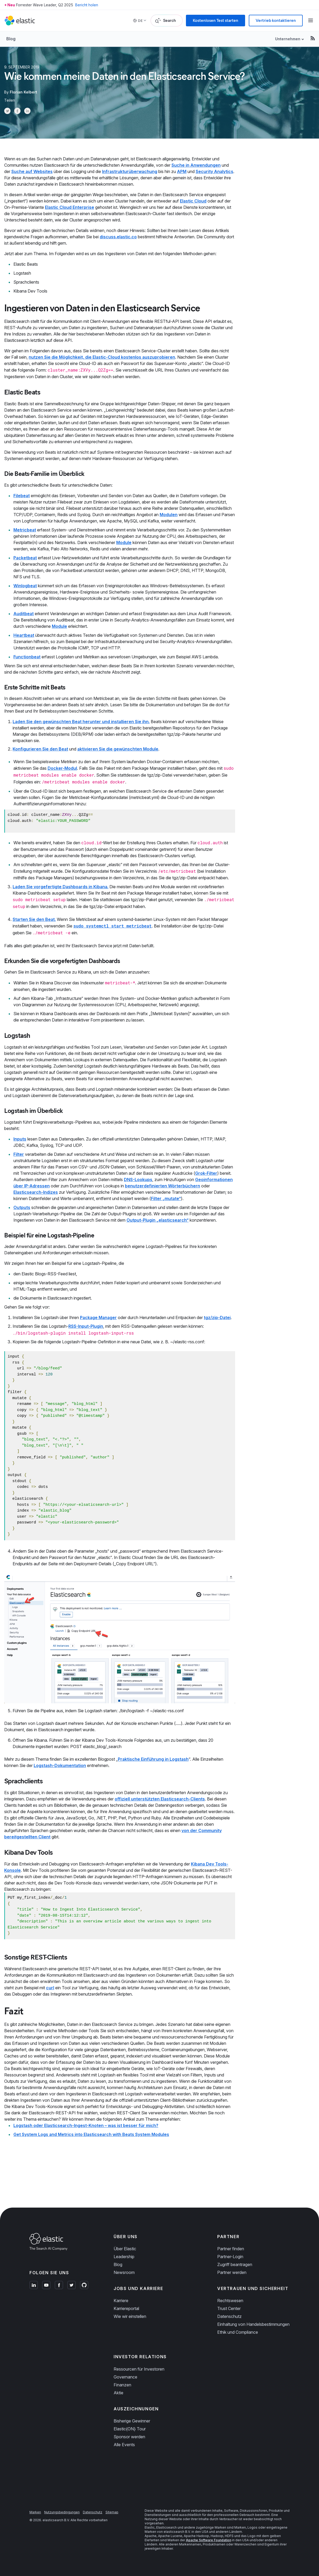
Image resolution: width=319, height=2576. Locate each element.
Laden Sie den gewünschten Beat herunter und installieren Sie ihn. (81, 721)
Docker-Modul (62, 768)
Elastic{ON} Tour (130, 2428)
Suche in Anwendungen (196, 165)
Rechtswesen (230, 2300)
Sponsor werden (129, 2436)
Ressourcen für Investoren (139, 2369)
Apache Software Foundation (208, 2540)
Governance (125, 2377)
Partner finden (230, 2248)
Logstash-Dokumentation (60, 1765)
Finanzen (122, 2384)
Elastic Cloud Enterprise (69, 207)
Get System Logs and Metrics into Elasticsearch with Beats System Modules (91, 2134)
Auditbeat (23, 613)
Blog (11, 38)
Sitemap (111, 2512)
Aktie (118, 2392)
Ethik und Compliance (237, 2332)
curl (50, 1987)
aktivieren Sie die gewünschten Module (117, 749)
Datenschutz (229, 2316)
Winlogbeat (25, 585)
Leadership (124, 2256)
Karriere (121, 2300)
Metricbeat (24, 529)
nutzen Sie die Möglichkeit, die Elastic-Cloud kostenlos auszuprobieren (102, 357)
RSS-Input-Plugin (85, 1326)
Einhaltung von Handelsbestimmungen (253, 2324)
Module (123, 542)
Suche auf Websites (32, 171)
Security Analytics (214, 171)
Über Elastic (125, 2248)
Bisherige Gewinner (132, 2421)
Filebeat (21, 495)
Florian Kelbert (23, 92)
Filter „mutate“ (166, 1198)
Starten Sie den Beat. (34, 919)
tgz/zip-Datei (217, 1317)
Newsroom (124, 2272)
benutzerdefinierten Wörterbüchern (162, 1185)
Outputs (21, 1207)
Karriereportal (126, 2308)
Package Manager (98, 1317)
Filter (18, 1154)
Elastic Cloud (193, 201)
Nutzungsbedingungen (62, 2512)
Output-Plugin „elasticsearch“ (157, 1220)
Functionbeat (26, 656)
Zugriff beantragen (234, 2264)
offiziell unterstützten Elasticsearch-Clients (160, 1799)
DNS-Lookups (138, 1179)
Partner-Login (230, 2256)
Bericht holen (86, 5)
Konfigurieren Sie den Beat (40, 749)
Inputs (19, 1139)
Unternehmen (287, 39)
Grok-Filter (206, 1173)
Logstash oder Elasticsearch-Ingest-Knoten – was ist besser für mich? (85, 2125)
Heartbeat (23, 635)
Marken (35, 2512)
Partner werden (231, 2272)
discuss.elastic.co (118, 236)
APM (181, 171)
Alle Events (124, 2444)
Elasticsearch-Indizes (35, 1192)
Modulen (169, 514)
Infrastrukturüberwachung (129, 171)
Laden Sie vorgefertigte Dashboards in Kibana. (60, 886)
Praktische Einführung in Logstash (153, 1759)
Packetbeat (25, 557)
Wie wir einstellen (130, 2316)
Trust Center (229, 2308)
